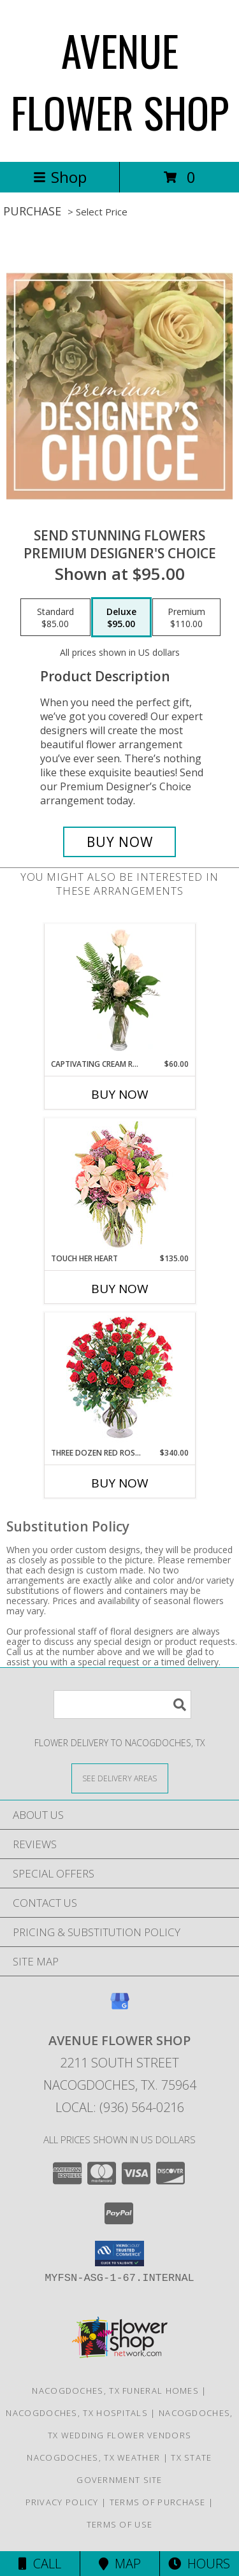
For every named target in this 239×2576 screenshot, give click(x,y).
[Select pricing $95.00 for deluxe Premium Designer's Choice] (121, 617)
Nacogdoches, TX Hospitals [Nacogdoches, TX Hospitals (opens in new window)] (77, 2413)
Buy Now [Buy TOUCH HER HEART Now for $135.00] (119, 1288)
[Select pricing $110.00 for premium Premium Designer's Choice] (186, 617)
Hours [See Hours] (199, 2563)
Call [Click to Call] (39, 2563)
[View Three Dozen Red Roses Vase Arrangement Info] (119, 1380)
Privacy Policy (62, 2502)
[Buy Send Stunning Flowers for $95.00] (120, 842)
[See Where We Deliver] (119, 1778)
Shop (60, 176)
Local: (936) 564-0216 (119, 2107)
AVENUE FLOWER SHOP (120, 81)
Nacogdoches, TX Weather (93, 2457)
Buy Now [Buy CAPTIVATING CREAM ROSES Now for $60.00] (119, 1094)
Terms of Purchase (158, 2502)
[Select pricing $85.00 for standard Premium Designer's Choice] (55, 617)
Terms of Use (120, 2524)
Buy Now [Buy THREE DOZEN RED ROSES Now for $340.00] (119, 1483)
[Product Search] (122, 1704)
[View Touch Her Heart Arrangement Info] (119, 1185)
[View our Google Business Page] (120, 2007)
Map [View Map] (120, 2563)
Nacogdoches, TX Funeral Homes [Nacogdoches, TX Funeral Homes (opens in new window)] (115, 2390)
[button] (119, 2253)
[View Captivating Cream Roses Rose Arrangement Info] (119, 991)
